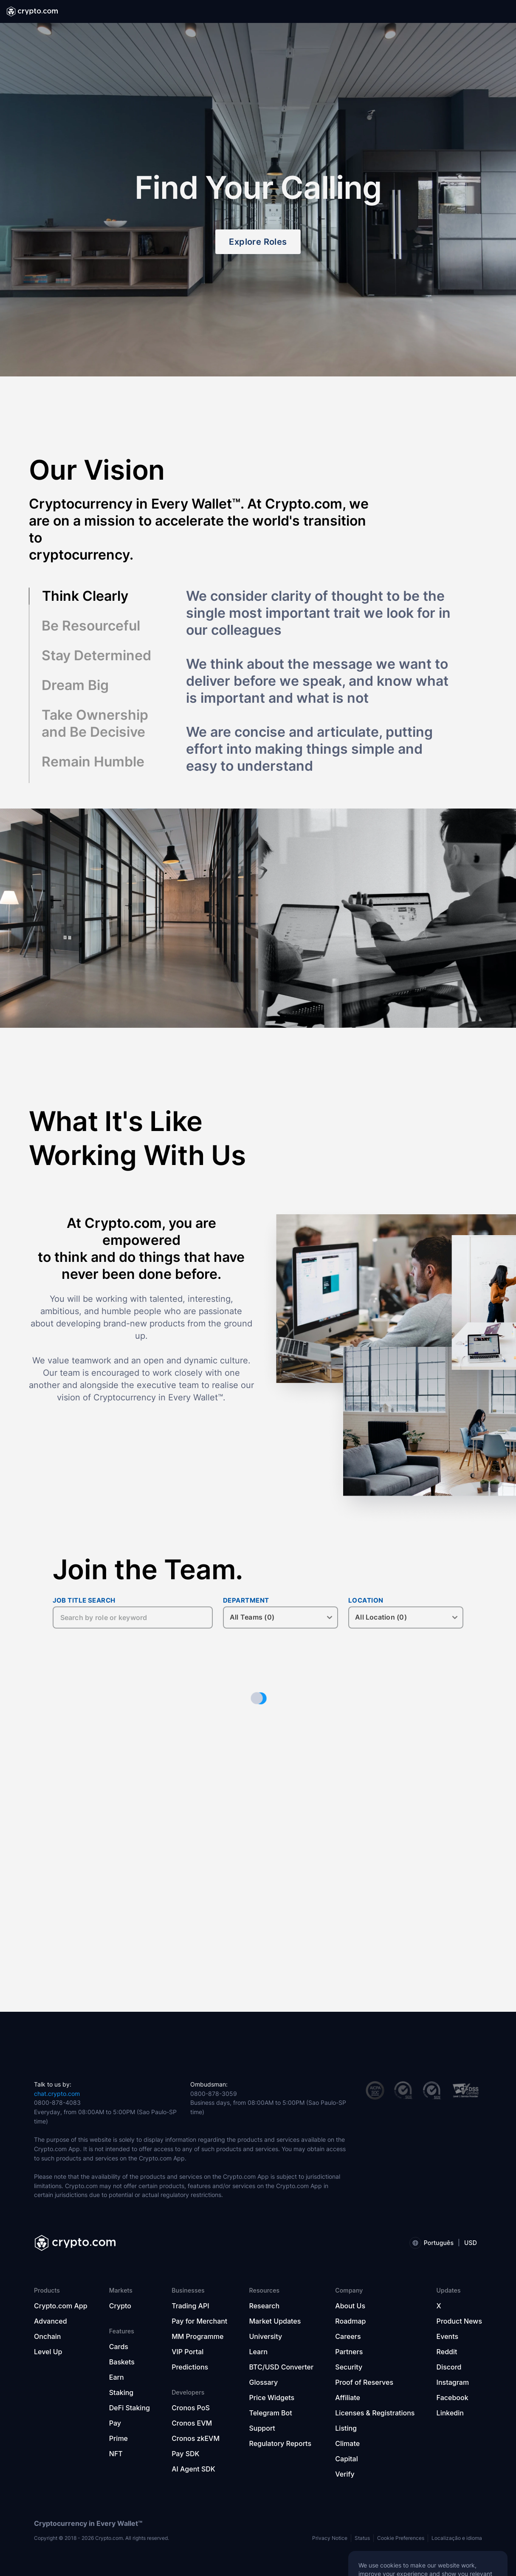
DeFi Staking (129, 2408)
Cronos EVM (192, 2423)
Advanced (50, 2321)
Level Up (48, 2351)
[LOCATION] (405, 1617)
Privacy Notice (329, 2538)
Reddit (447, 2351)
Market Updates (275, 2321)
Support (262, 2428)
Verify (345, 2474)
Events (447, 2336)
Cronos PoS (191, 2408)
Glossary (263, 2382)
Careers (348, 2336)
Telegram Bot (270, 2413)
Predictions (190, 2367)
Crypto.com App (60, 2306)
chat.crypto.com (57, 2093)
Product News (459, 2321)
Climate (347, 2443)
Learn (258, 2351)
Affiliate (347, 2397)
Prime (118, 2438)
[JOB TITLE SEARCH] (133, 1617)
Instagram (453, 2382)
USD (470, 2242)
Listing (346, 2428)
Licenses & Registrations (374, 2413)
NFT (116, 2453)
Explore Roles (258, 242)
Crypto (120, 2306)
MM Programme (197, 2336)
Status (362, 2538)
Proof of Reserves (364, 2382)
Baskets (122, 2362)
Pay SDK (185, 2453)
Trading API (190, 2306)
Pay (115, 2423)
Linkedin (450, 2413)
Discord (449, 2367)
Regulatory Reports (280, 2443)
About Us (350, 2306)
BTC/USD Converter (281, 2367)
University (265, 2336)
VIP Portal (187, 2351)
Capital (346, 2458)
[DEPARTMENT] (280, 1617)
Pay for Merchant (199, 2321)
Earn (116, 2377)
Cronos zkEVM (196, 2438)
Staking (121, 2392)
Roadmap (350, 2321)
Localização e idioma (456, 2538)
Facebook (452, 2397)
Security (348, 2367)
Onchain (47, 2336)
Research (264, 2306)
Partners (349, 2351)
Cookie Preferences (400, 2538)
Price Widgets (272, 2397)
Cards (118, 2346)
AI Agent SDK (193, 2469)
